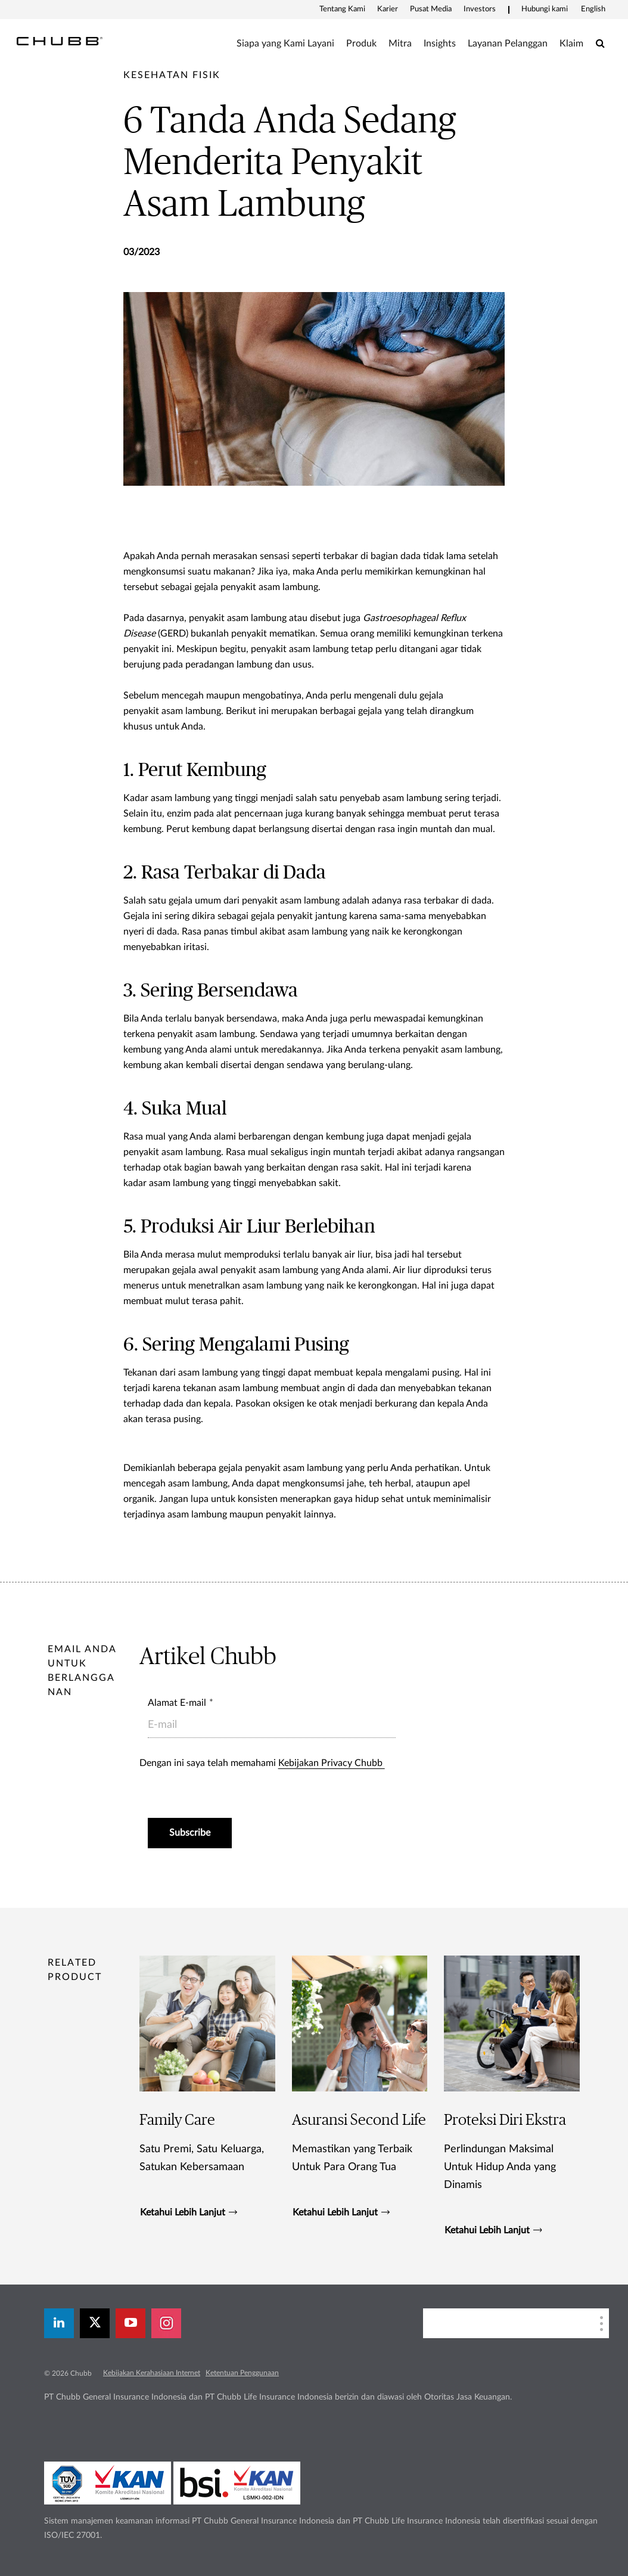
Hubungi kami (544, 9)
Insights (440, 43)
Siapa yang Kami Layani (285, 43)
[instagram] (166, 2323)
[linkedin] (59, 2323)
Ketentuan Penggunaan (242, 2372)
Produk (361, 43)
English (593, 9)
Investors (480, 9)
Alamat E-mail (177, 1703)
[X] (95, 2323)
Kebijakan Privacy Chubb (331, 1763)
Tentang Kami (342, 9)
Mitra (400, 43)
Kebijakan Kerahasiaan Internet (151, 2372)
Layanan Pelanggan (508, 43)
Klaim (571, 43)
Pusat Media (431, 9)
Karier (387, 9)
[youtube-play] (130, 2323)
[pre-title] (171, 75)
